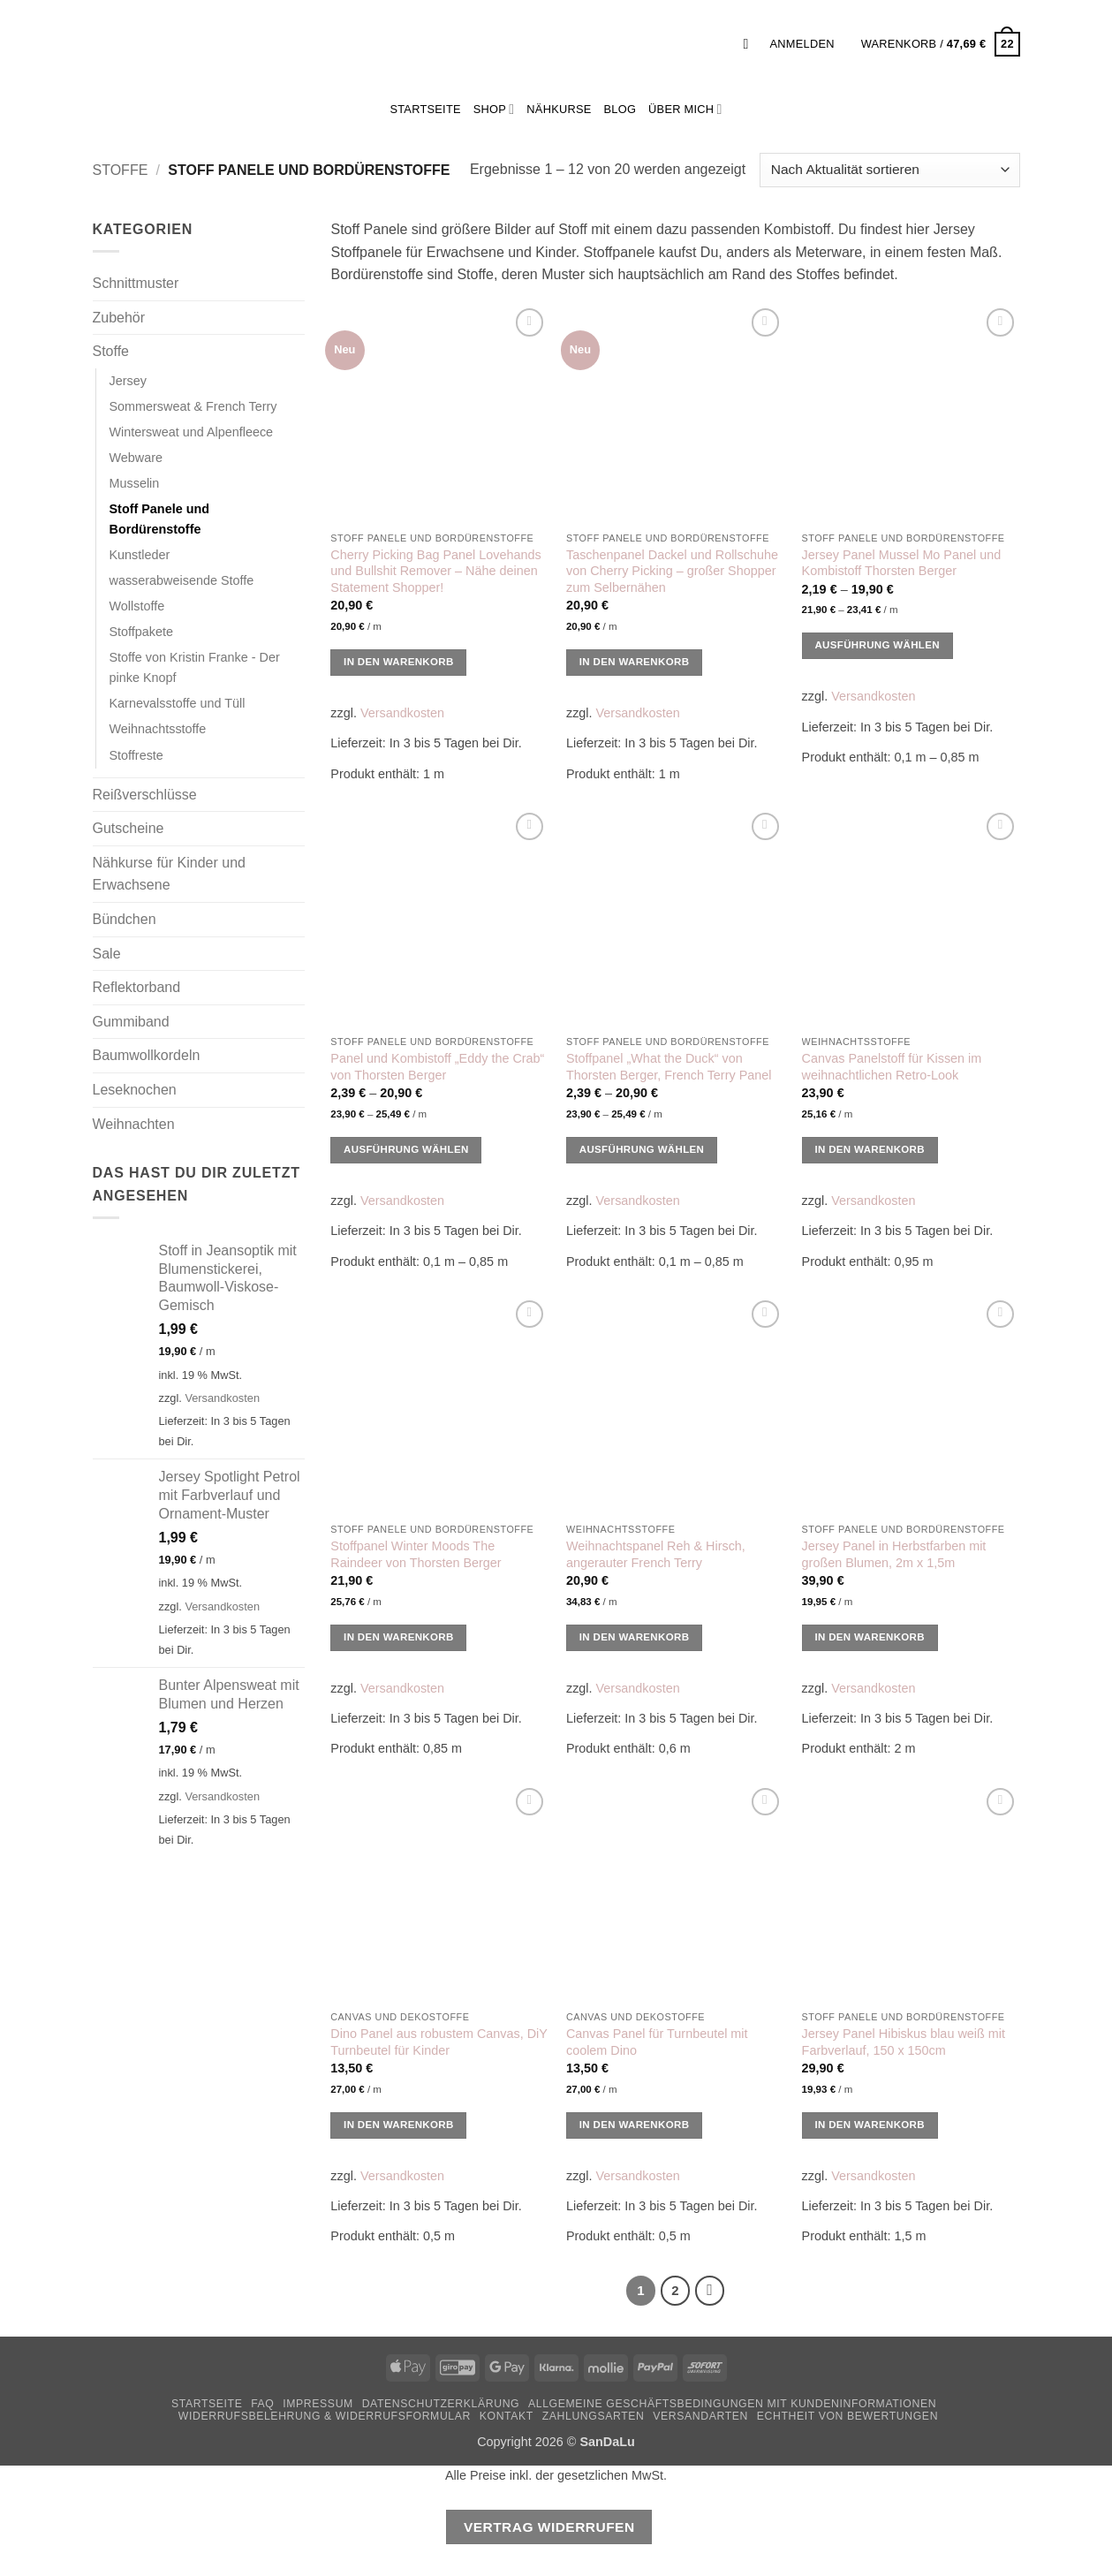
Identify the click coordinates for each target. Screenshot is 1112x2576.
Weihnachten (134, 1124)
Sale (107, 953)
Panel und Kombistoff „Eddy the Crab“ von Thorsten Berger (437, 1066)
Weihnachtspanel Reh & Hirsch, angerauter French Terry (655, 1554)
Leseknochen (135, 1089)
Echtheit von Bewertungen (847, 2416)
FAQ (262, 2404)
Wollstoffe (137, 606)
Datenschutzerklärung (441, 2404)
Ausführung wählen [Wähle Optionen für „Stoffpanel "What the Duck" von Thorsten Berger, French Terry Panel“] (642, 1149)
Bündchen (124, 919)
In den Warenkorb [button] (399, 661)
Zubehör (119, 317)
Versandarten (700, 2416)
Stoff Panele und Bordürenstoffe (160, 519)
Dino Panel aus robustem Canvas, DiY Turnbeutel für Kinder (438, 2042)
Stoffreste (136, 755)
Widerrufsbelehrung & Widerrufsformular (324, 2416)
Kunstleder (140, 555)
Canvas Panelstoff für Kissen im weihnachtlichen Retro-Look (892, 1066)
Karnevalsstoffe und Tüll (178, 703)
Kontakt (506, 2416)
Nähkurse (558, 109)
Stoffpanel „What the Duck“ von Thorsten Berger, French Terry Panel (669, 1066)
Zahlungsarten (593, 2416)
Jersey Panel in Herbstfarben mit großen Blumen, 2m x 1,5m (894, 1554)
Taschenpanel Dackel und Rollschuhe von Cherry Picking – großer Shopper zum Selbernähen (672, 571)
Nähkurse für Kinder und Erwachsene (169, 874)
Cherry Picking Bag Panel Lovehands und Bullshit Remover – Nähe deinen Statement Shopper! (435, 571)
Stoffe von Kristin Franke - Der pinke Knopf (195, 667)
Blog (620, 109)
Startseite (206, 2404)
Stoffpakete (142, 632)
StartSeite (425, 109)
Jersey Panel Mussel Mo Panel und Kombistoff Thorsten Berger (902, 563)
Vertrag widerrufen (549, 2526)
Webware (136, 458)
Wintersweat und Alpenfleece (192, 432)
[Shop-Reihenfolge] (889, 170)
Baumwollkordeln (146, 1055)
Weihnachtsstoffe (158, 729)
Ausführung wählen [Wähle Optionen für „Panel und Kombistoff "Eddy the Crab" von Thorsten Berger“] (406, 1149)
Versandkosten (222, 1398)
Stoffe (120, 170)
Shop (494, 109)
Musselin (135, 483)
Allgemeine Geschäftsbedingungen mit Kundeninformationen (732, 2404)
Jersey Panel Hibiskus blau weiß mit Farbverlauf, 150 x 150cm (903, 2042)
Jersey (128, 381)
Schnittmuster (136, 283)
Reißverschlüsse (145, 794)
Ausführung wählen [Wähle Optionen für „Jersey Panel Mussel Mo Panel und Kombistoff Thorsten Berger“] (877, 645)
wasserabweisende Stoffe (182, 580)
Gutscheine (128, 828)
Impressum (318, 2404)
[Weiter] (710, 2291)
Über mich (685, 109)
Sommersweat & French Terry (193, 406)
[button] (751, 44)
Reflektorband (137, 987)
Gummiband (131, 1021)
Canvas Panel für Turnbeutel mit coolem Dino (657, 2042)
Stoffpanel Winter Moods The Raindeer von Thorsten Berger (415, 1554)
